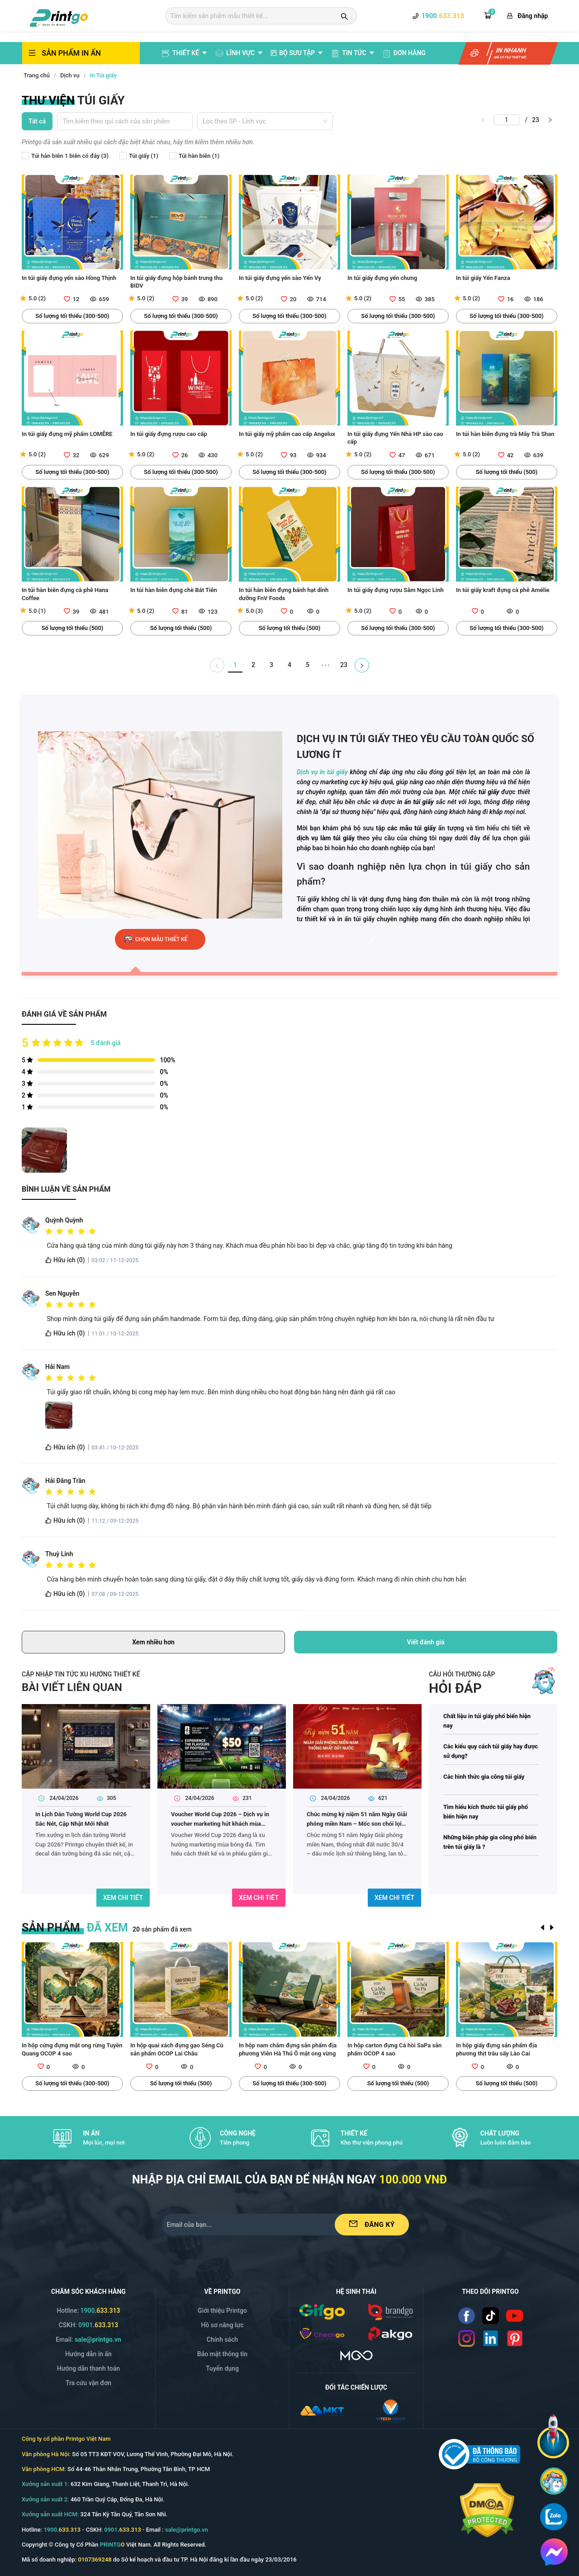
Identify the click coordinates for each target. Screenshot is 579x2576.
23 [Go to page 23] (343, 664)
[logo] (59, 16)
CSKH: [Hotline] (89, 2325)
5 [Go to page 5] (307, 664)
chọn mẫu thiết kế (161, 939)
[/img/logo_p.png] (390, 2333)
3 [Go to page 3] (271, 664)
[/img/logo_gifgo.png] (322, 2311)
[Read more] (466, 2316)
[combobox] (124, 119)
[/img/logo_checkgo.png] (322, 2333)
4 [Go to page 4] (289, 664)
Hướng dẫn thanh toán (88, 2368)
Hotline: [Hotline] (88, 2310)
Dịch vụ (70, 75)
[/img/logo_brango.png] (390, 2311)
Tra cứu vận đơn (88, 2383)
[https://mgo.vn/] (356, 2354)
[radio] (48, 1231)
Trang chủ (37, 75)
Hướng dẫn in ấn (88, 2354)
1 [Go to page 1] (235, 664)
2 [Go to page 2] (253, 664)
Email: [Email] (88, 2339)
